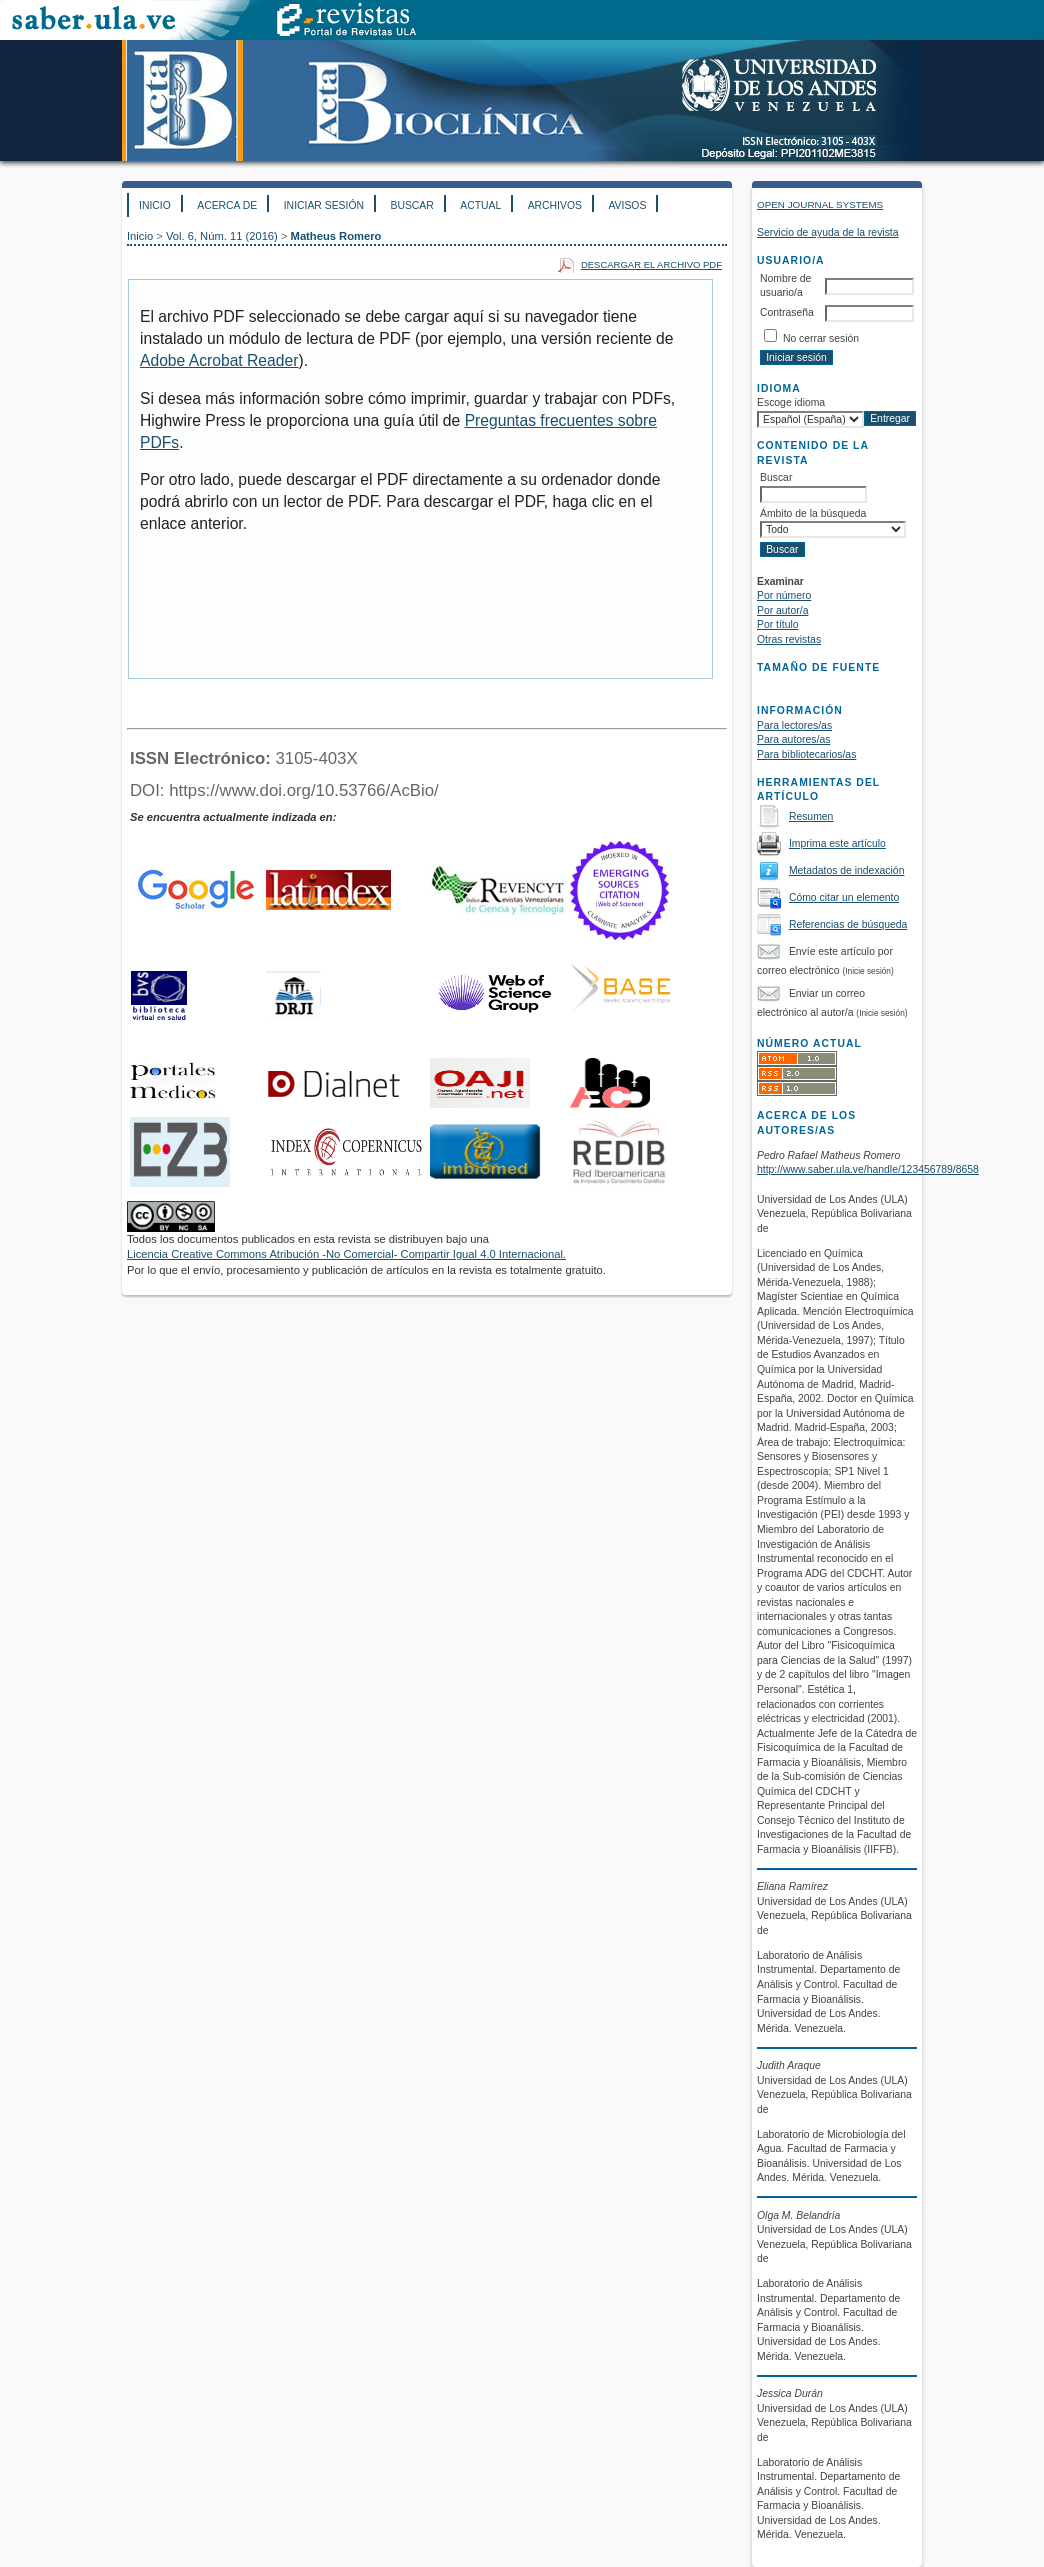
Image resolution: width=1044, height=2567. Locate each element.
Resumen (811, 816)
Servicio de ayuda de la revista (828, 232)
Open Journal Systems (820, 204)
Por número (784, 595)
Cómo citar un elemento (844, 897)
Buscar (411, 205)
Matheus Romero (336, 236)
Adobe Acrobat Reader (219, 360)
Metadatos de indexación (847, 870)
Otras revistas (789, 639)
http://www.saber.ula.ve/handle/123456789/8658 (868, 1169)
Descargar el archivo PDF (651, 264)
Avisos (627, 205)
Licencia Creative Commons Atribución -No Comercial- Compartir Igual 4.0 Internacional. (346, 1254)
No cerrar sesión (821, 338)
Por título (778, 624)
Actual (480, 205)
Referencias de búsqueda (848, 924)
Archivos (555, 205)
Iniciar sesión (324, 205)
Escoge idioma (791, 402)
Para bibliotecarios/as (806, 754)
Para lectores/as (794, 725)
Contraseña (787, 312)
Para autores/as (793, 739)
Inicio (155, 205)
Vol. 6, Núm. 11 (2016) (222, 236)
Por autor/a (782, 610)
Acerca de (227, 205)
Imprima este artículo (837, 843)
